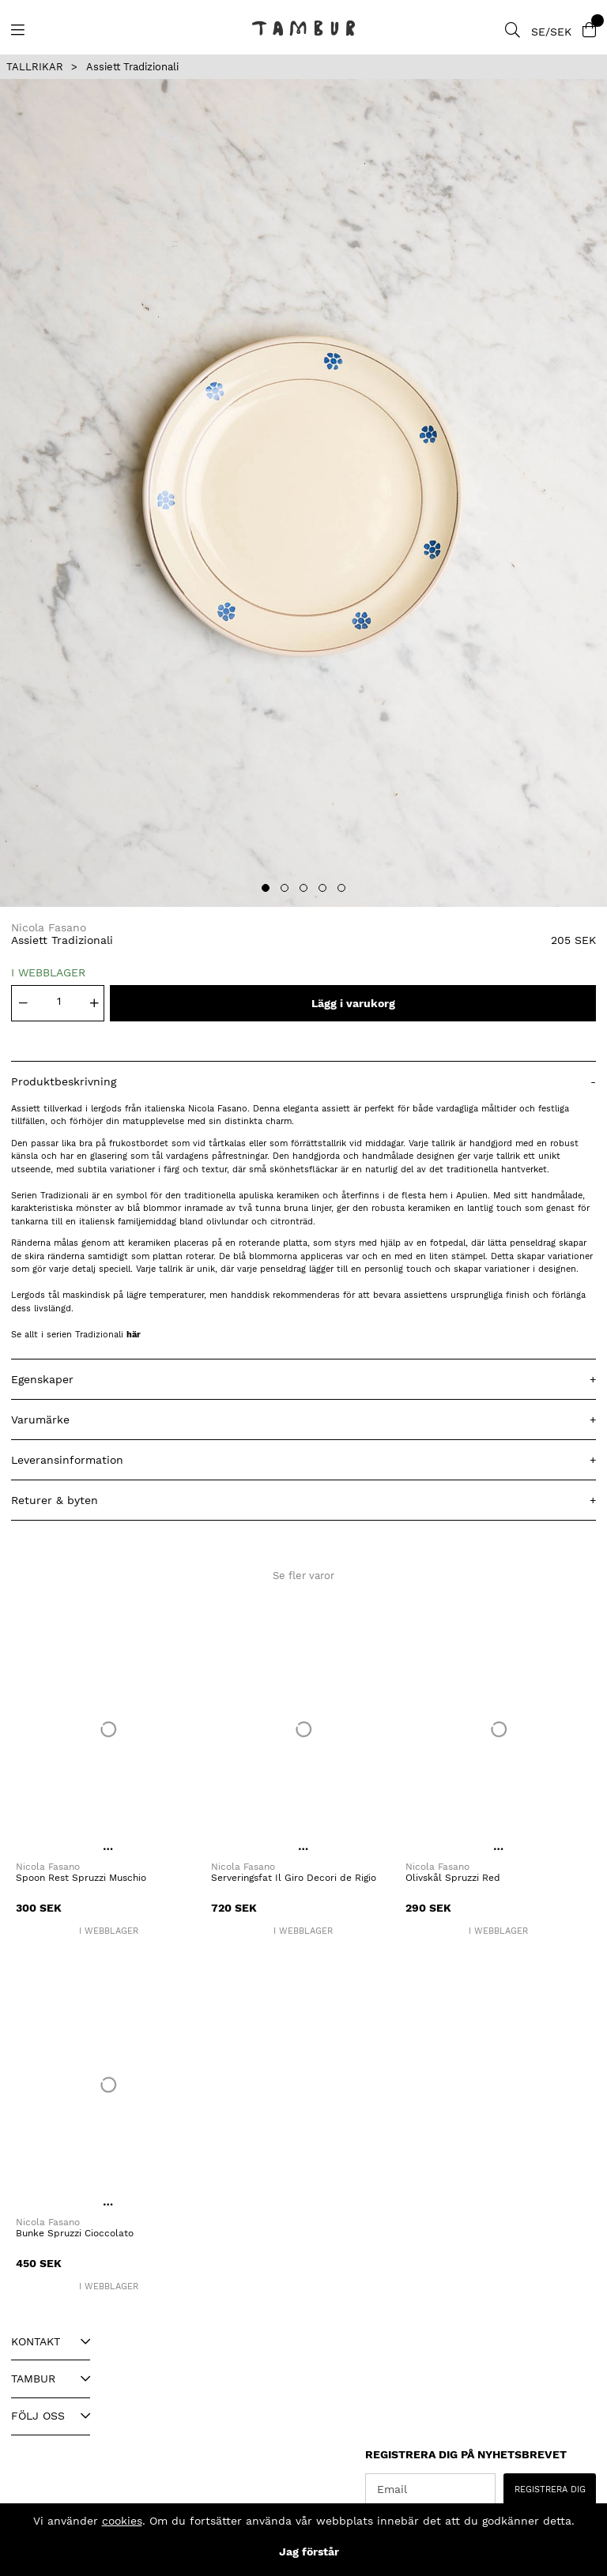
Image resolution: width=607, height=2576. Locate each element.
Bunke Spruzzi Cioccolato (75, 2233)
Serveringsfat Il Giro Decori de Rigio (293, 1877)
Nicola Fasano (48, 927)
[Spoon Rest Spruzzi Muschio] (109, 1729)
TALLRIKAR (34, 67)
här (133, 1334)
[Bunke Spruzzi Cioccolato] (109, 2084)
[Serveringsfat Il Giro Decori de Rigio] (304, 1729)
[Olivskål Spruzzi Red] (498, 1729)
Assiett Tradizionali (132, 67)
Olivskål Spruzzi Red (452, 1877)
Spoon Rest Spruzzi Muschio (81, 1877)
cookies (122, 2520)
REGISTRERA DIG (550, 2489)
